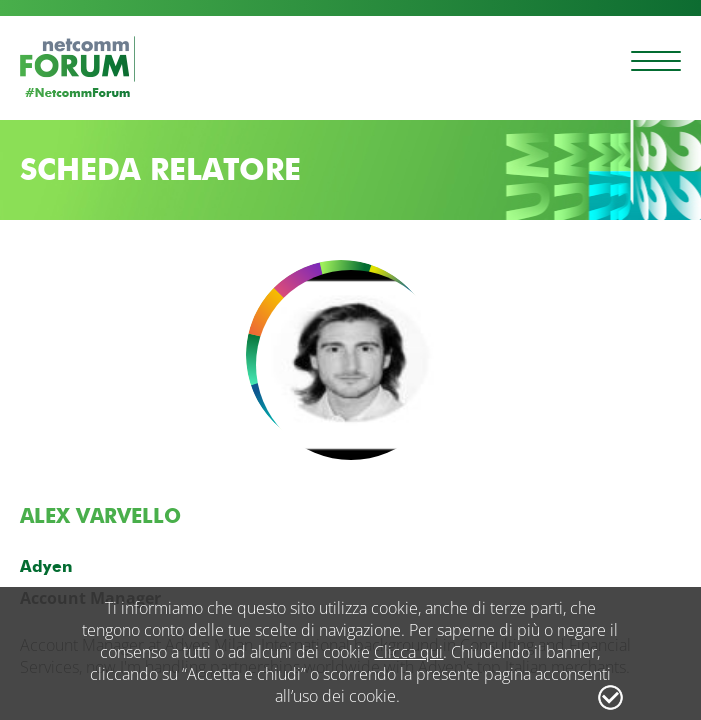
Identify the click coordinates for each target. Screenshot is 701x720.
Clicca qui (408, 652)
